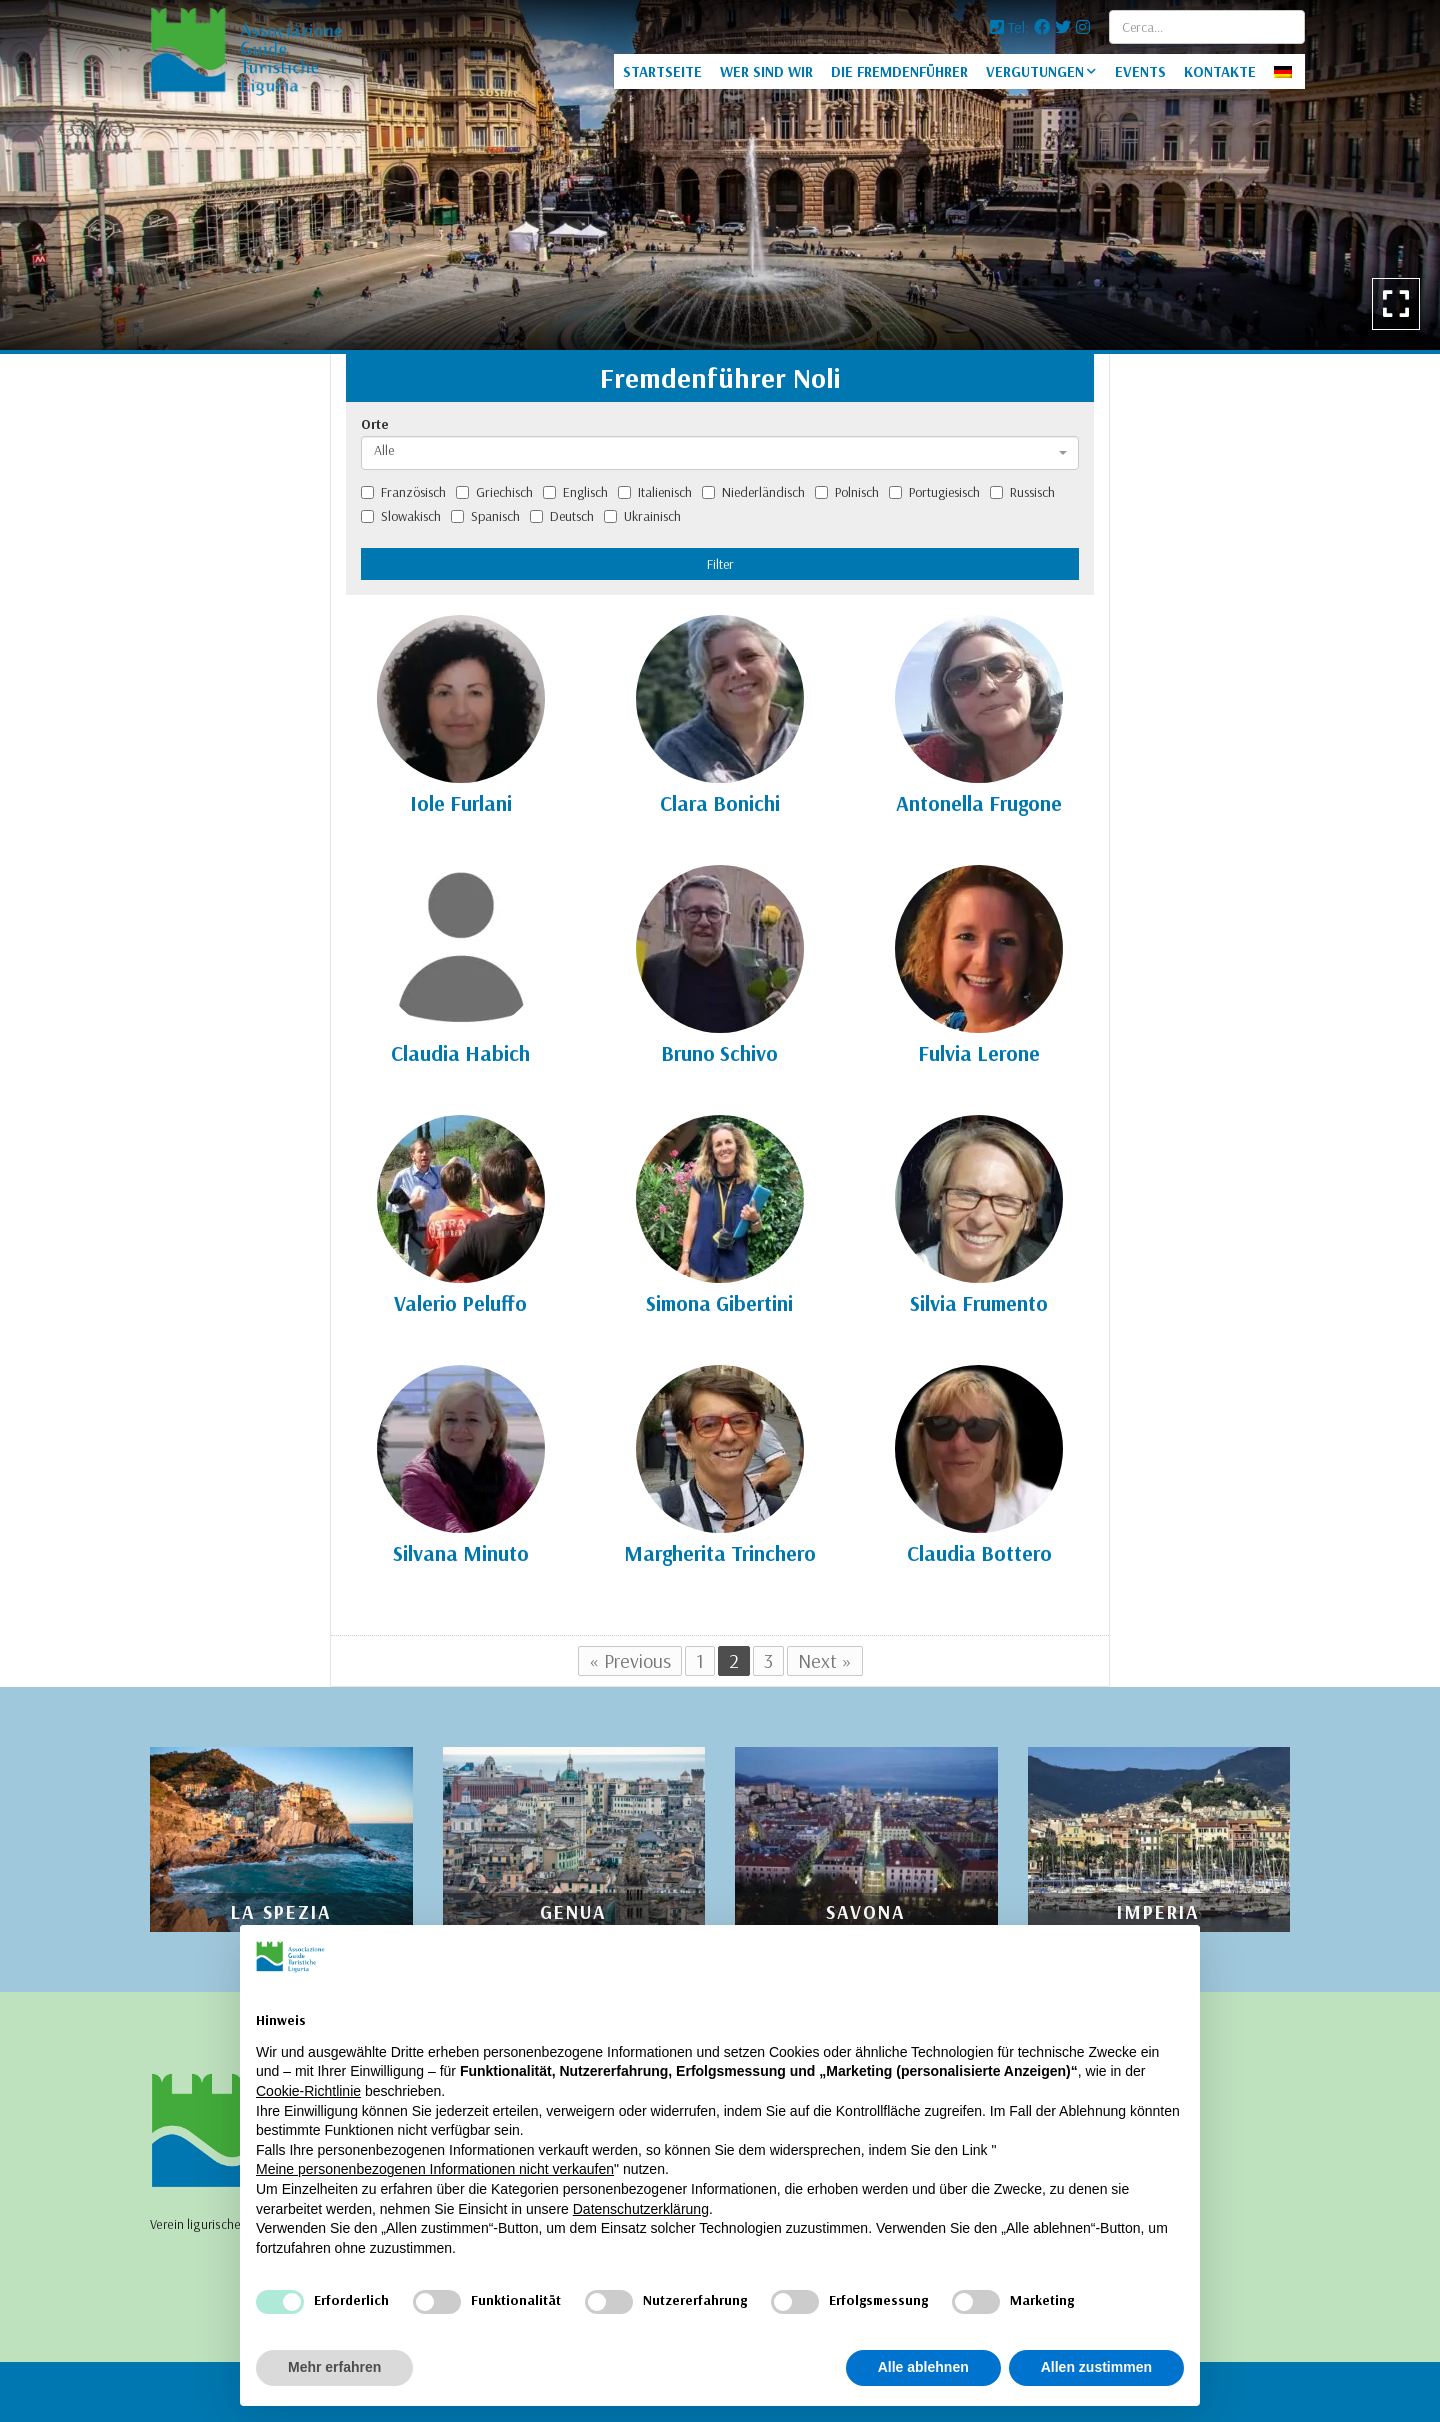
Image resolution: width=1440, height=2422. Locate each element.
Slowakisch (401, 516)
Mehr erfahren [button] (334, 2367)
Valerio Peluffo (460, 1303)
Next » (825, 1660)
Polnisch (847, 492)
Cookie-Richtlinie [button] (308, 2091)
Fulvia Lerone (979, 1053)
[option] (720, 175)
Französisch (403, 492)
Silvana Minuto (461, 1553)
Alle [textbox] (384, 450)
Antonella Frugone (979, 803)
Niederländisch (753, 492)
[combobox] (720, 453)
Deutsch (562, 516)
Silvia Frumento (979, 1303)
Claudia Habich (460, 1053)
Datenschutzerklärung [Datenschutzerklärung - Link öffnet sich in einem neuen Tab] (641, 2209)
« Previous (630, 1660)
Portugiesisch (934, 492)
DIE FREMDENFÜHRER (899, 71)
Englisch (575, 492)
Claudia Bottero (979, 1553)
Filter (720, 564)
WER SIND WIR (766, 71)
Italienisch (655, 492)
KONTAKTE (1220, 71)
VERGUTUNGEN (1035, 71)
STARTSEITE (662, 71)
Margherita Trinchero (720, 1553)
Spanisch (485, 516)
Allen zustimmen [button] (1096, 2367)
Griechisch (494, 492)
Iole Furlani (461, 803)
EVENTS (1140, 71)
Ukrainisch (642, 516)
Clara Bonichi (720, 803)
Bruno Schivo (719, 1053)
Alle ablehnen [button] (923, 2367)
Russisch (1022, 492)
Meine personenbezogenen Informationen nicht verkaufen (435, 2169)
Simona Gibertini (719, 1303)
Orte (375, 424)
